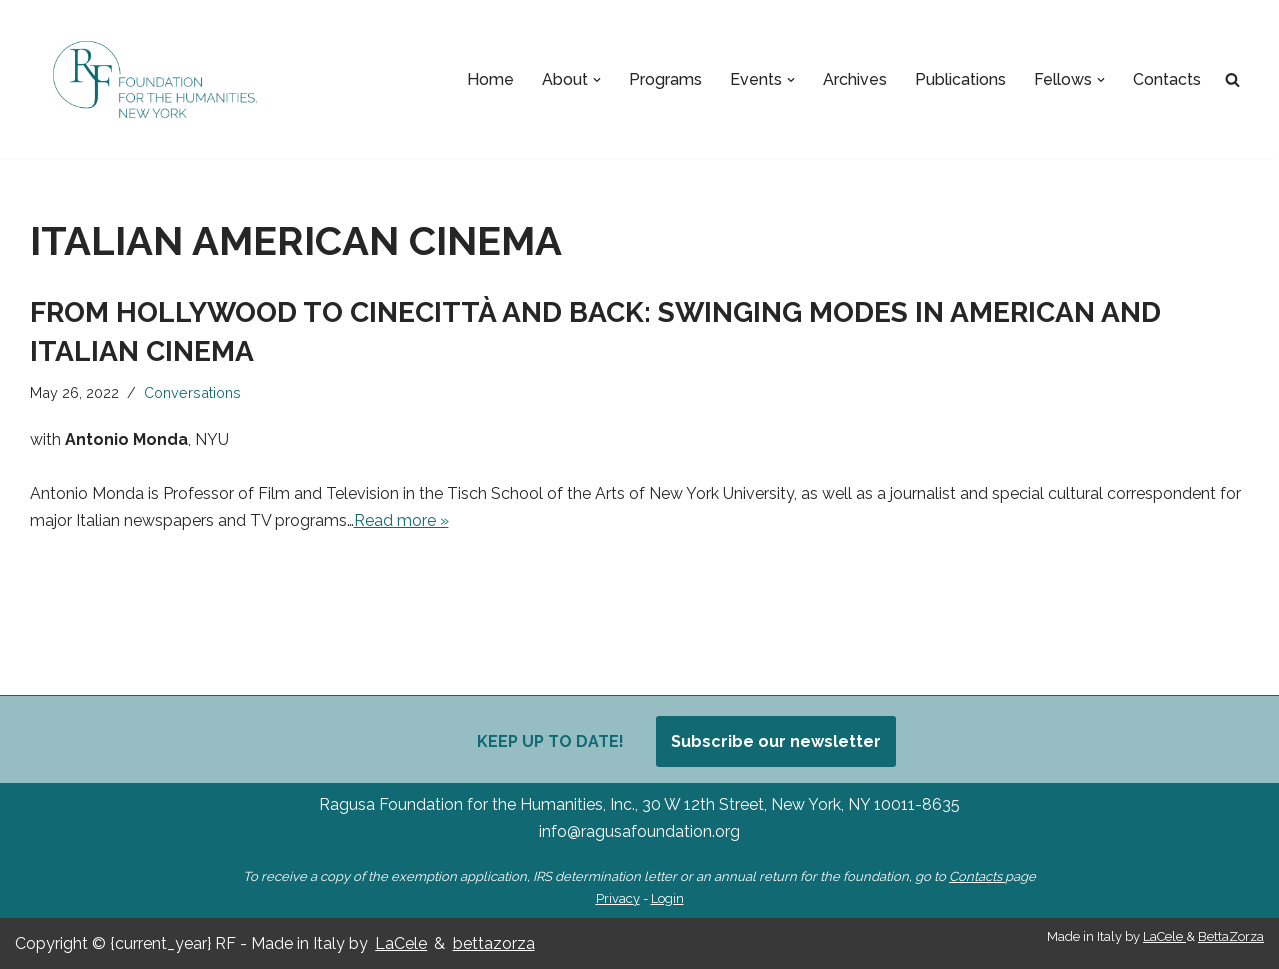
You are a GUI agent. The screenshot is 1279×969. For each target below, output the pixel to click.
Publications (960, 79)
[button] (597, 80)
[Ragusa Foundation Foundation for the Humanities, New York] (155, 79)
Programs (665, 79)
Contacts (1167, 79)
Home (490, 79)
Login (667, 898)
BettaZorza (1231, 936)
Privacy (618, 898)
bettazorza (494, 943)
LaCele (401, 943)
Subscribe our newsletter (776, 741)
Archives (855, 79)
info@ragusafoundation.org (639, 831)
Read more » (401, 520)
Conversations (192, 392)
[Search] (1232, 79)
